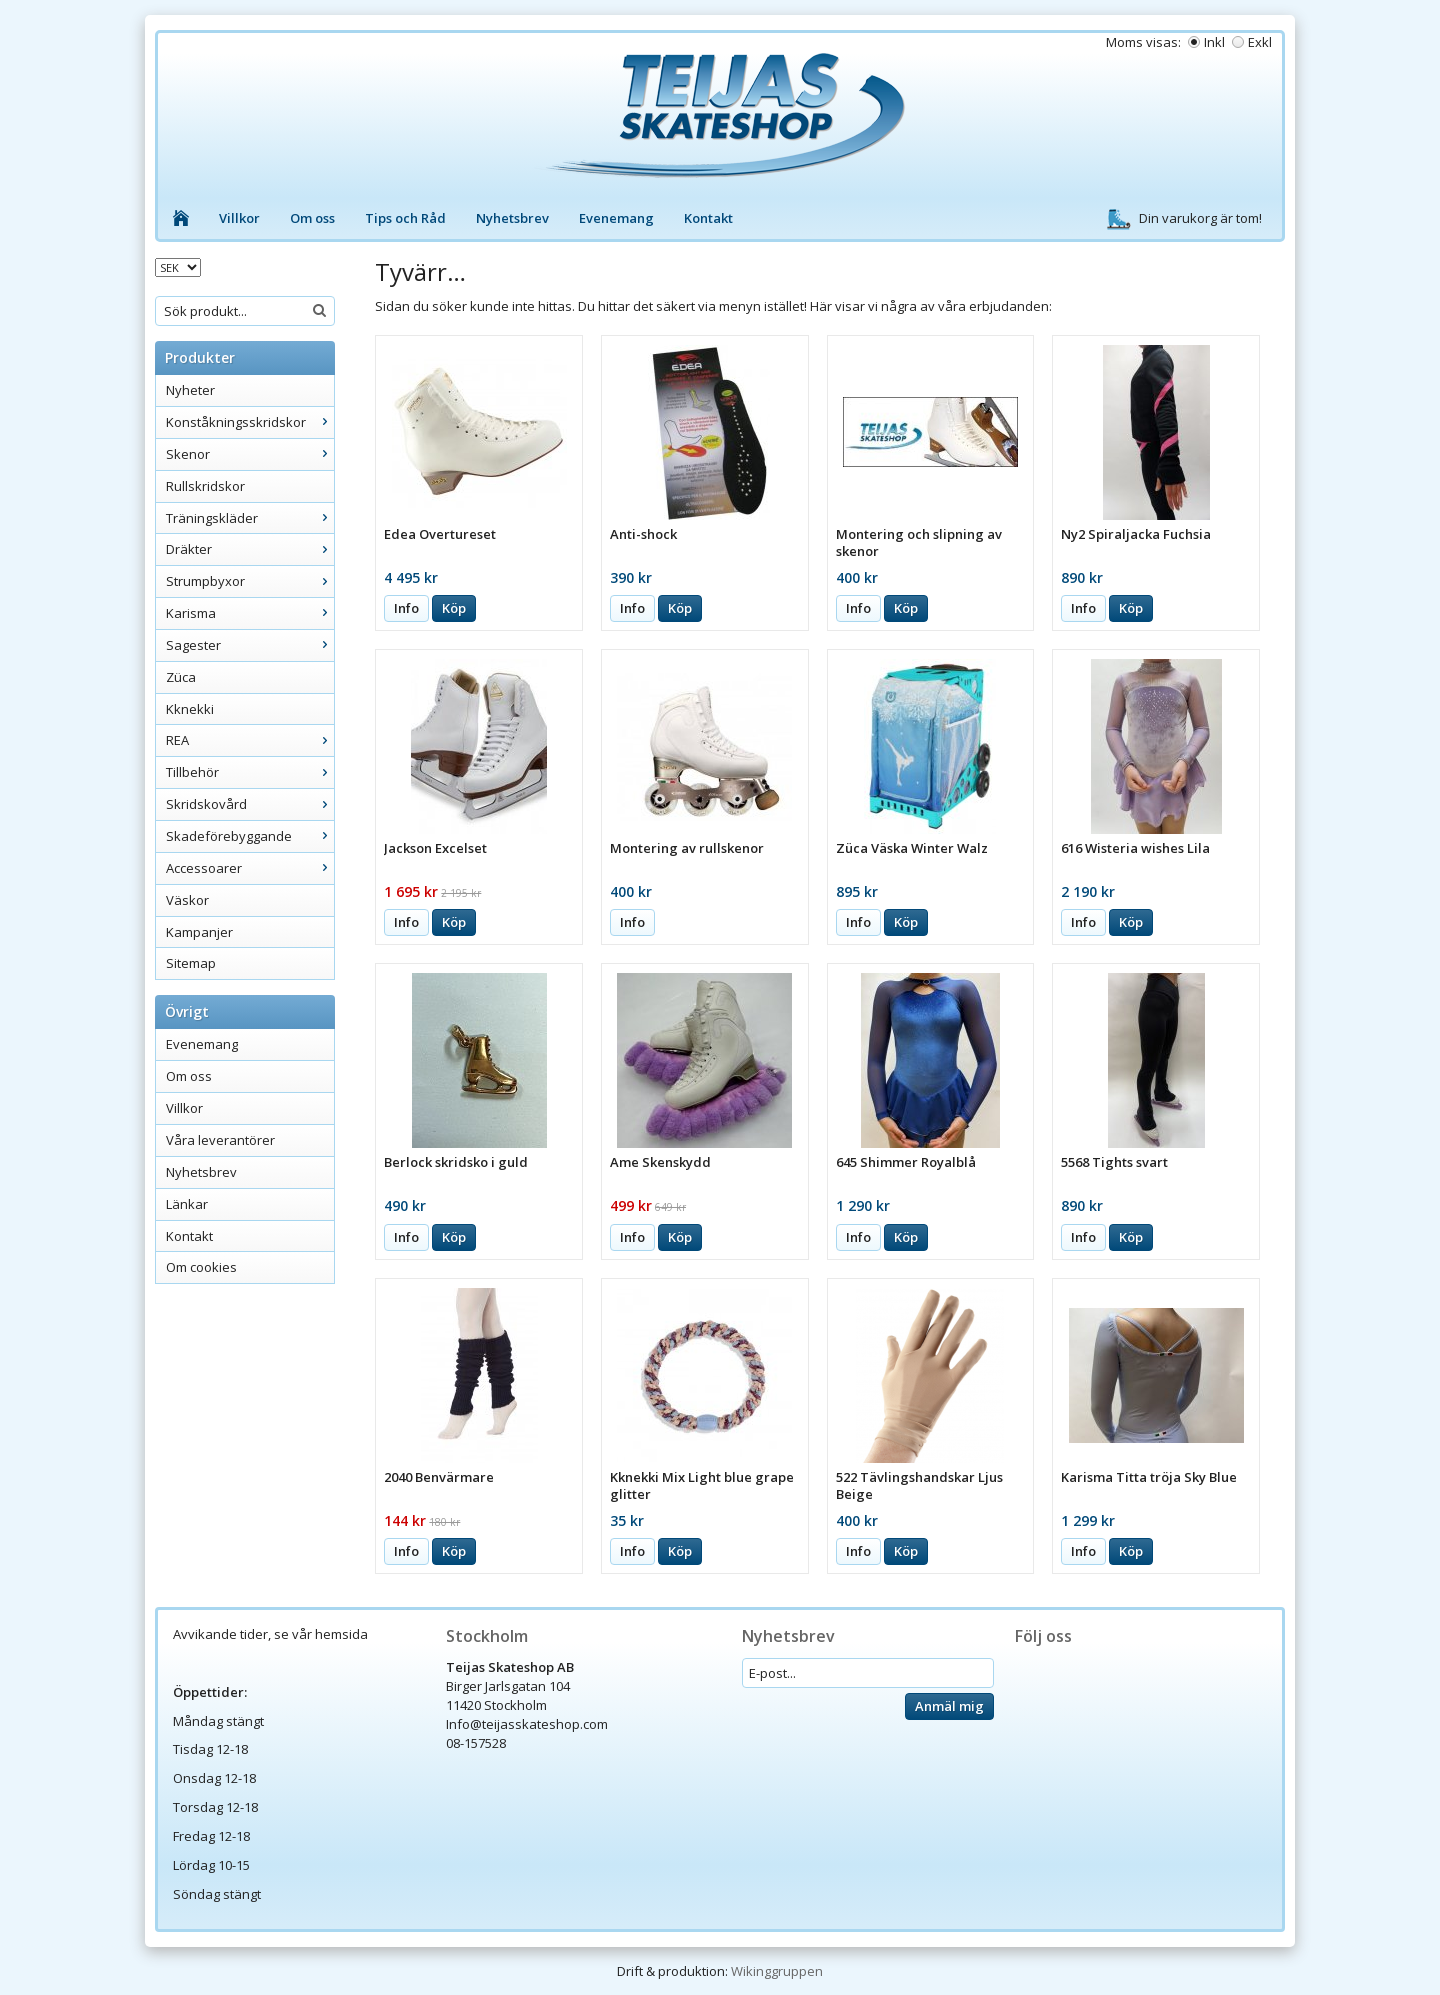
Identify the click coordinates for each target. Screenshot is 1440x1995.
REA (250, 740)
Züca (181, 677)
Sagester (250, 645)
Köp (454, 608)
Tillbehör (250, 772)
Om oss (312, 218)
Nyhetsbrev (512, 218)
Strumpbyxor (250, 581)
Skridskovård (250, 804)
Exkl (1260, 42)
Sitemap (191, 963)
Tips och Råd (405, 218)
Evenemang (616, 218)
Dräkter (250, 549)
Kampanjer (199, 932)
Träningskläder (250, 518)
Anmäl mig (949, 1706)
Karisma (250, 613)
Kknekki (190, 709)
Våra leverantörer (220, 1140)
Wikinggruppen (777, 1971)
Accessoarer (250, 868)
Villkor (239, 218)
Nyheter (190, 390)
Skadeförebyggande (250, 836)
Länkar (187, 1204)
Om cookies (201, 1267)
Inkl (1214, 42)
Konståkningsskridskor (250, 422)
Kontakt (708, 218)
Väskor (187, 900)
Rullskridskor (205, 486)
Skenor (250, 454)
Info (406, 608)
